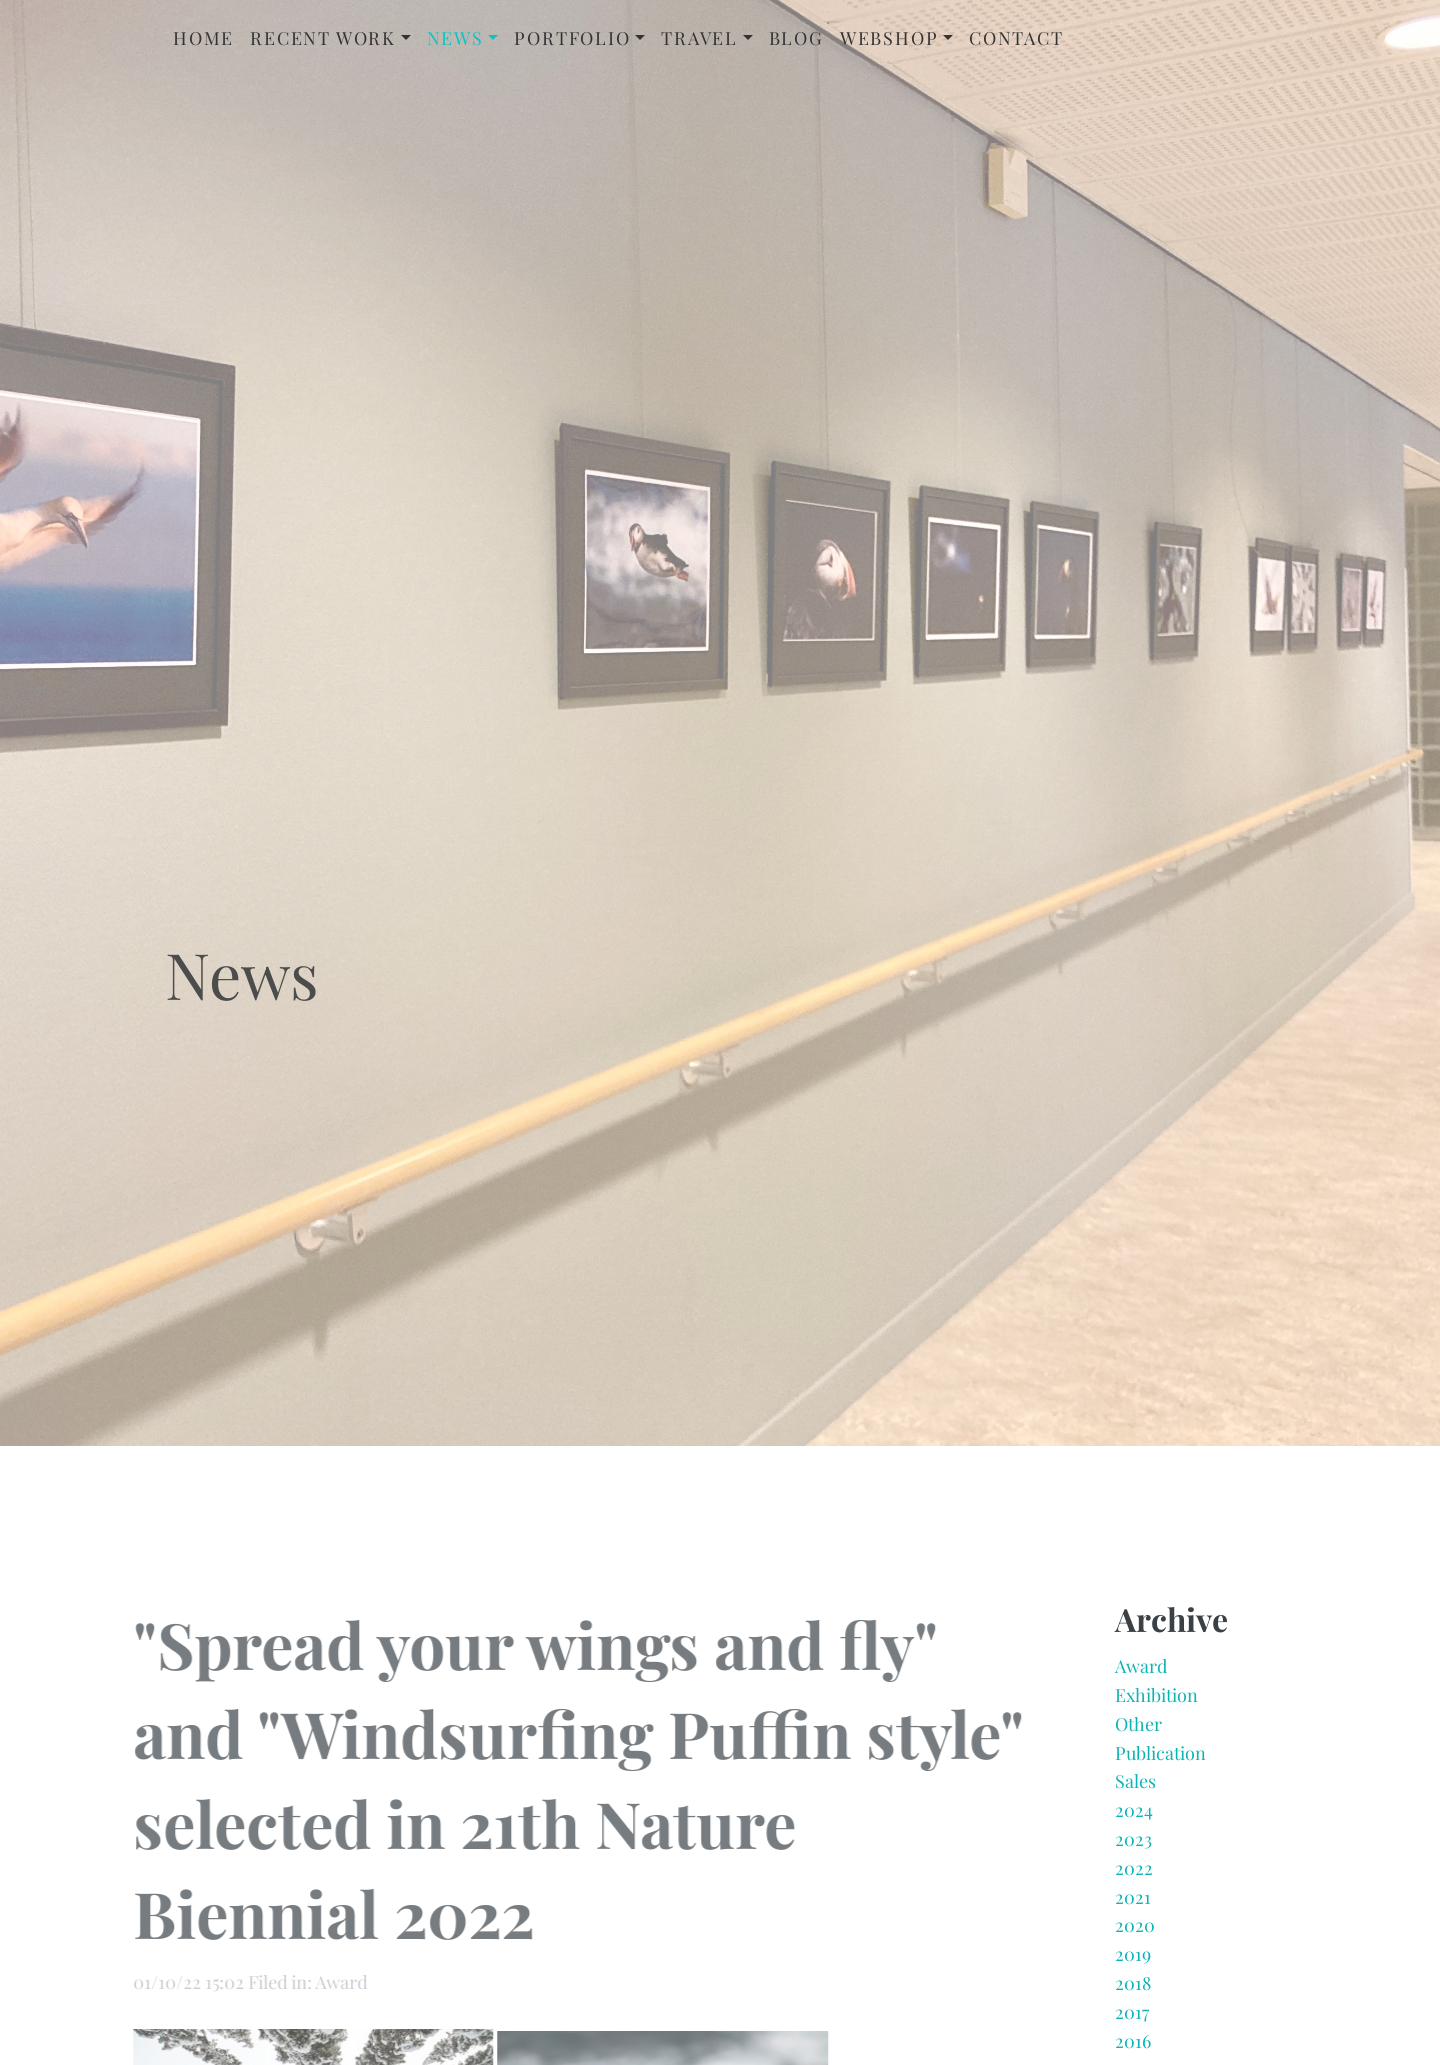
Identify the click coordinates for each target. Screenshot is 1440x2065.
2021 (1133, 1902)
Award (1141, 1672)
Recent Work (323, 38)
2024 (1134, 1816)
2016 (1133, 2046)
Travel (699, 38)
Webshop (889, 38)
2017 (1132, 2017)
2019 (1133, 1960)
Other (1138, 1729)
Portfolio (572, 38)
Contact (1016, 38)
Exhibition (1156, 1701)
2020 (1135, 1931)
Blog (796, 38)
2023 (1133, 1845)
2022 (1134, 1873)
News (455, 38)
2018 (1133, 1989)
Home (203, 38)
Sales (1135, 1787)
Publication (1160, 1758)
